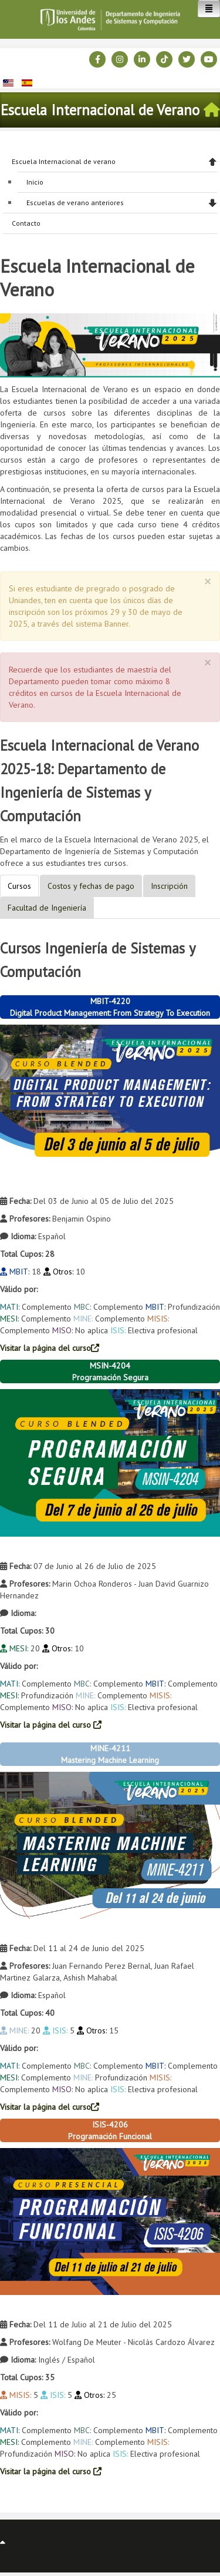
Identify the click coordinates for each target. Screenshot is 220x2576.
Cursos (19, 886)
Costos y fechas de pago (91, 886)
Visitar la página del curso (49, 1348)
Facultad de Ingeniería (47, 907)
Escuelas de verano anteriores (75, 202)
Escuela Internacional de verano (64, 161)
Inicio (34, 182)
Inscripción (169, 886)
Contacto (26, 223)
